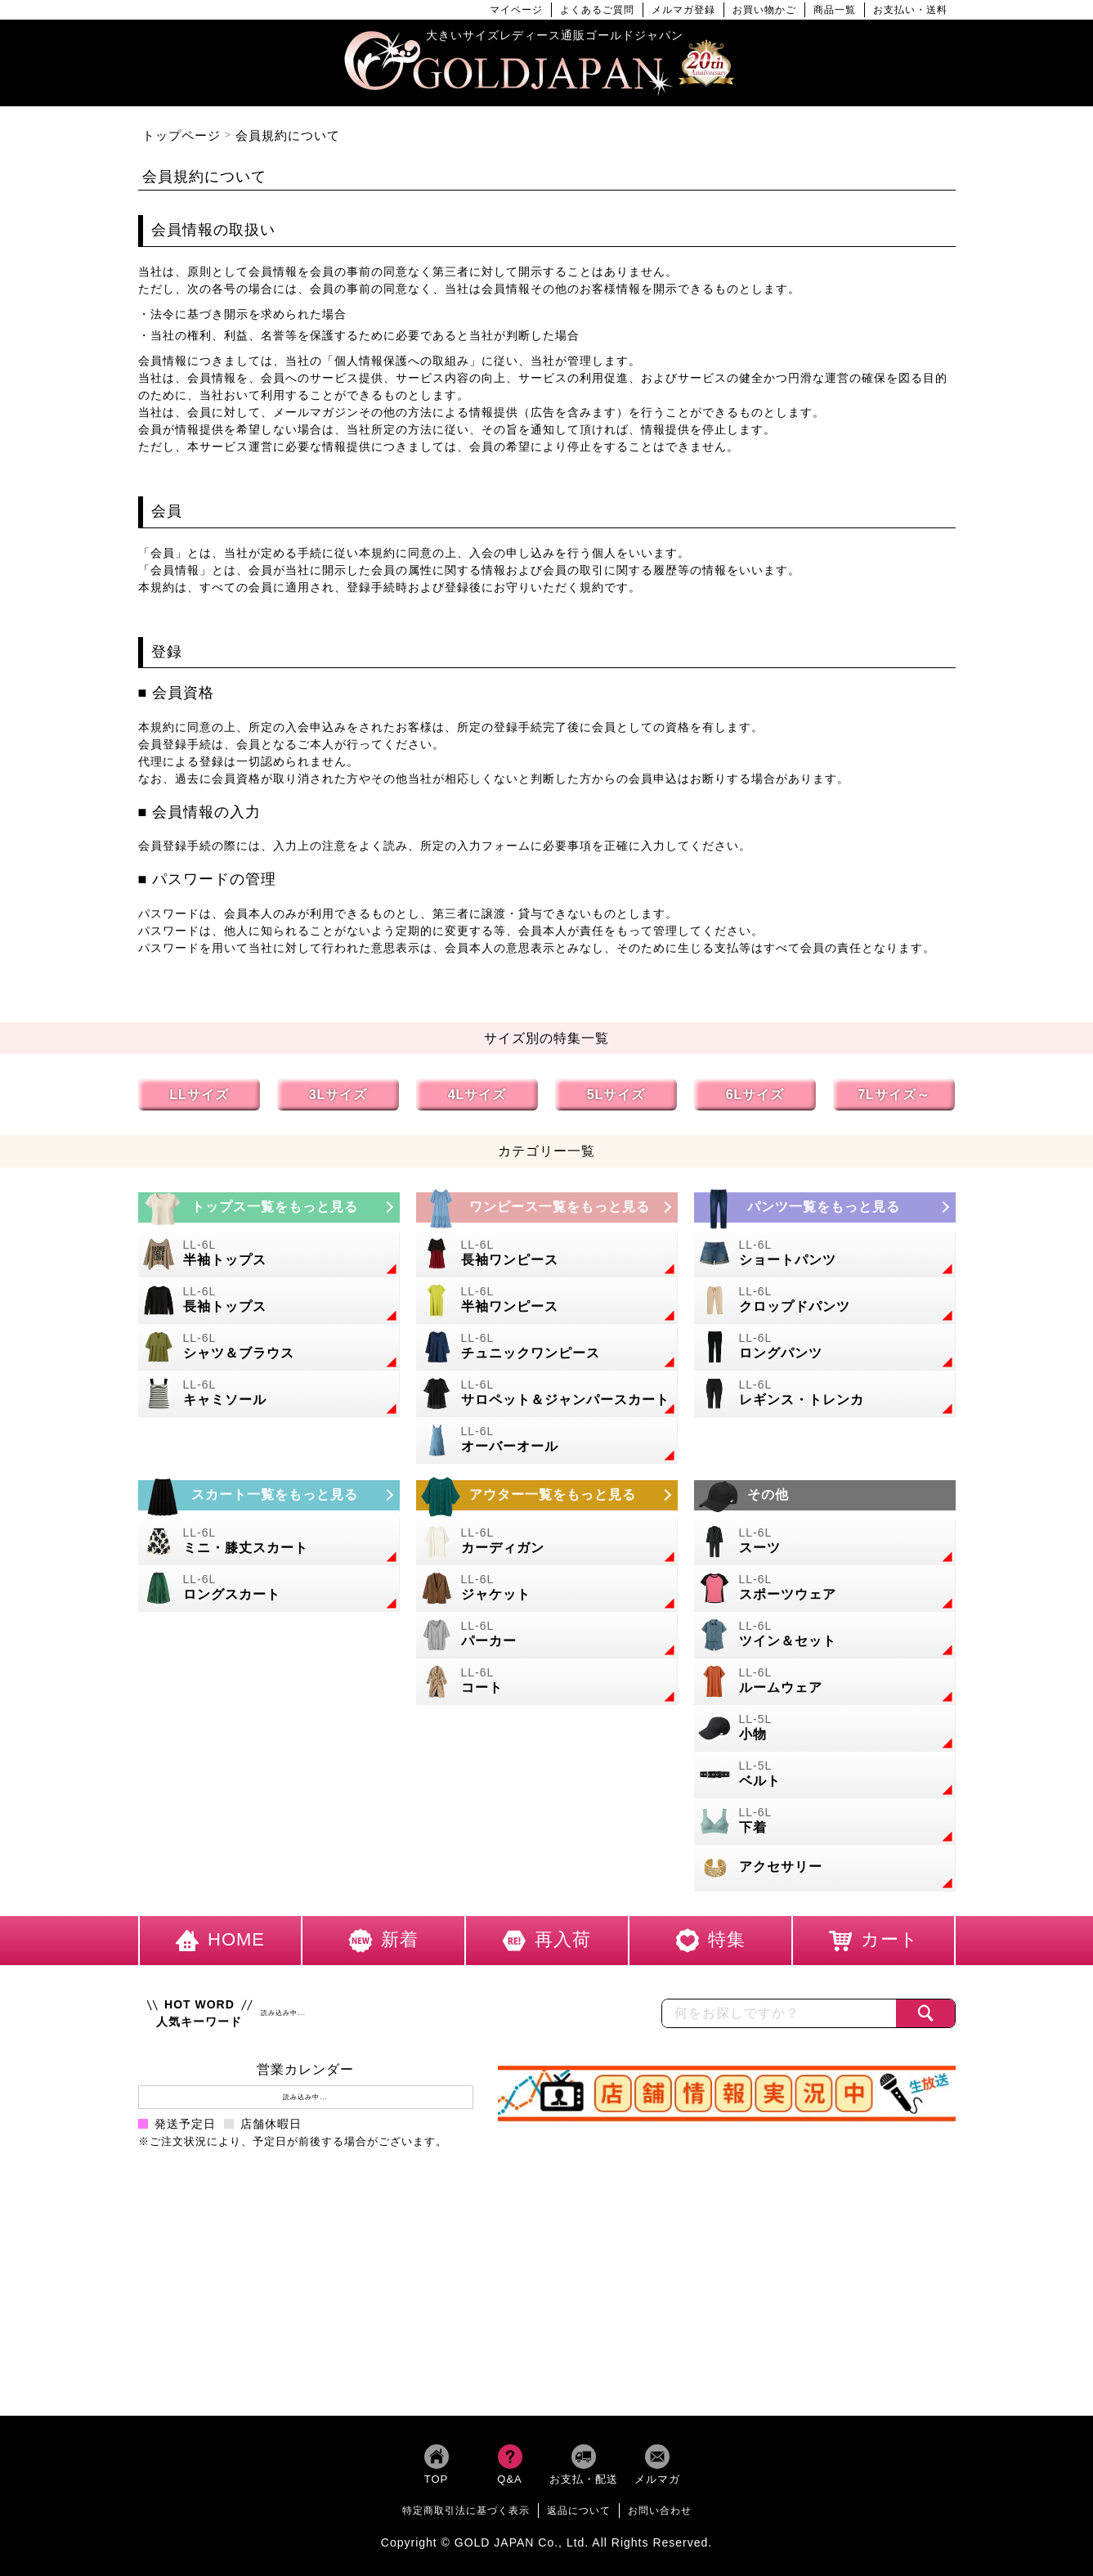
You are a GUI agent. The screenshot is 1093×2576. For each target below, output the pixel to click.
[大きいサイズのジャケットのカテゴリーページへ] (547, 1588)
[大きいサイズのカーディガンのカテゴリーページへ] (547, 1542)
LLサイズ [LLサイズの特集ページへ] (199, 1095)
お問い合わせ (660, 2510)
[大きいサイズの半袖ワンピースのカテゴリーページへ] (547, 1300)
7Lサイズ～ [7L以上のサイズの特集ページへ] (894, 1095)
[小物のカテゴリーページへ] (825, 1728)
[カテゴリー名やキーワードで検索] (779, 2013)
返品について (579, 2510)
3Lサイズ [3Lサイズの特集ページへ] (338, 1095)
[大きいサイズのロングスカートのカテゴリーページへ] (269, 1588)
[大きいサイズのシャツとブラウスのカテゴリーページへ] (269, 1347)
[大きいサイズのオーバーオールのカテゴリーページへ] (547, 1440)
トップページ (181, 135)
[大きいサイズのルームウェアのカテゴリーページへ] (825, 1681)
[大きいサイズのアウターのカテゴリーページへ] (547, 1495)
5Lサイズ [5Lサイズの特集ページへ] (616, 1095)
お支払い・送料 (910, 10)
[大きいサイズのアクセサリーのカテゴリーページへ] (825, 1868)
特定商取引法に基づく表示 (466, 2510)
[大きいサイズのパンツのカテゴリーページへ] (825, 1207)
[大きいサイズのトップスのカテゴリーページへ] (269, 1207)
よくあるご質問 (597, 10)
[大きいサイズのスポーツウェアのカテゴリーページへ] (825, 1588)
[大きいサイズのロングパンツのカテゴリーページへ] (825, 1347)
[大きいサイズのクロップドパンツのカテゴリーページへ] (825, 1300)
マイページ (516, 10)
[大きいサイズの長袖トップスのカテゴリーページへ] (269, 1300)
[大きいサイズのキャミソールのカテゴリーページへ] (269, 1394)
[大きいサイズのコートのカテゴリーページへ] (547, 1681)
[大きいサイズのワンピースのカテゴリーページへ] (547, 1207)
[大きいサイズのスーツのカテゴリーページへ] (825, 1542)
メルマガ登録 (683, 10)
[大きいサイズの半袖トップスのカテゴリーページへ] (269, 1254)
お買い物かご (764, 10)
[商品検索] (925, 2013)
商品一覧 (834, 10)
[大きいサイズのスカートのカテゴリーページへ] (269, 1495)
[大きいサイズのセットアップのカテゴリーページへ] (825, 1635)
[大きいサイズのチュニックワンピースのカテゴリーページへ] (547, 1347)
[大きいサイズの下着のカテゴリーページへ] (825, 1821)
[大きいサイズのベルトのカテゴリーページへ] (825, 1775)
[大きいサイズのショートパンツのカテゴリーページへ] (825, 1254)
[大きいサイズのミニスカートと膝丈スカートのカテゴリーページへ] (269, 1542)
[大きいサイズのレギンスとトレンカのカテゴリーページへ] (825, 1394)
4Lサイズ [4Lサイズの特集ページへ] (477, 1095)
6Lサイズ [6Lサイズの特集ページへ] (755, 1095)
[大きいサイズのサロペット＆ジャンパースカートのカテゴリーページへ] (547, 1394)
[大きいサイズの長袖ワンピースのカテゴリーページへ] (547, 1254)
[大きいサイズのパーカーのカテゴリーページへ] (547, 1635)
